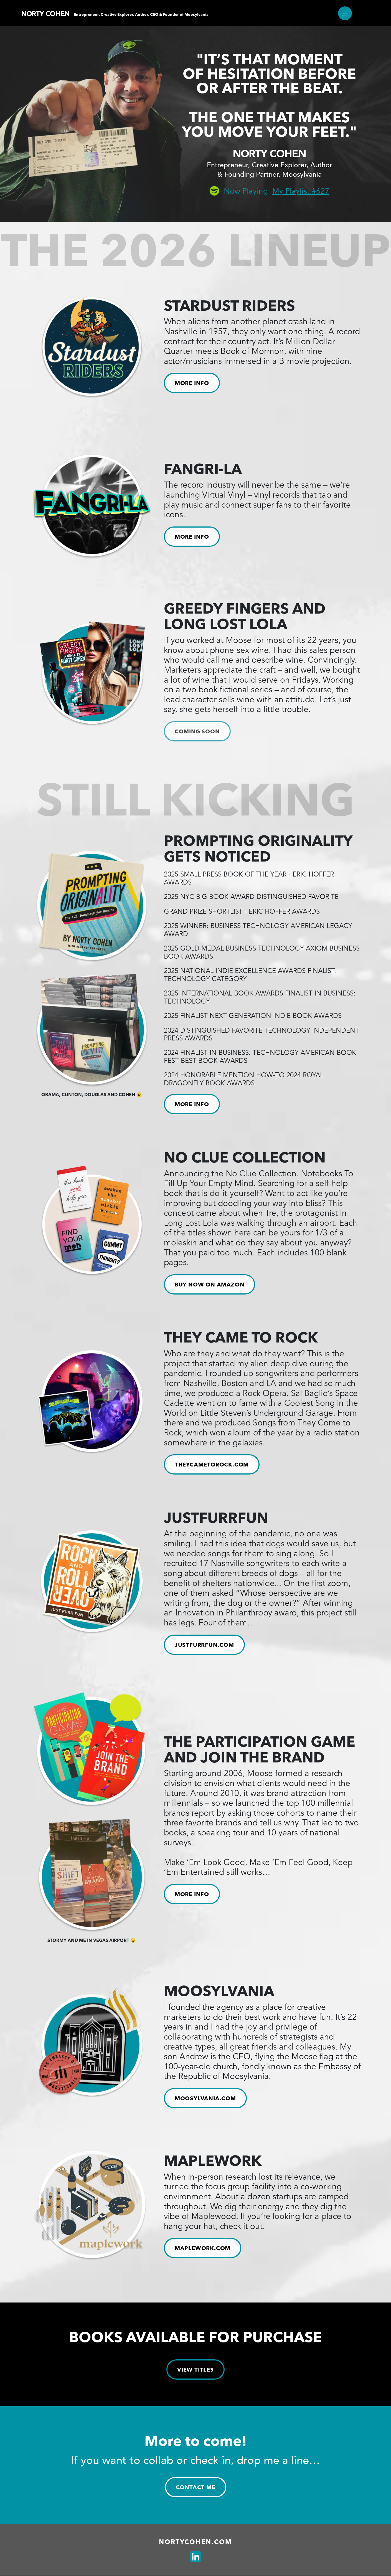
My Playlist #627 (300, 191)
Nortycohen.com (195, 2542)
